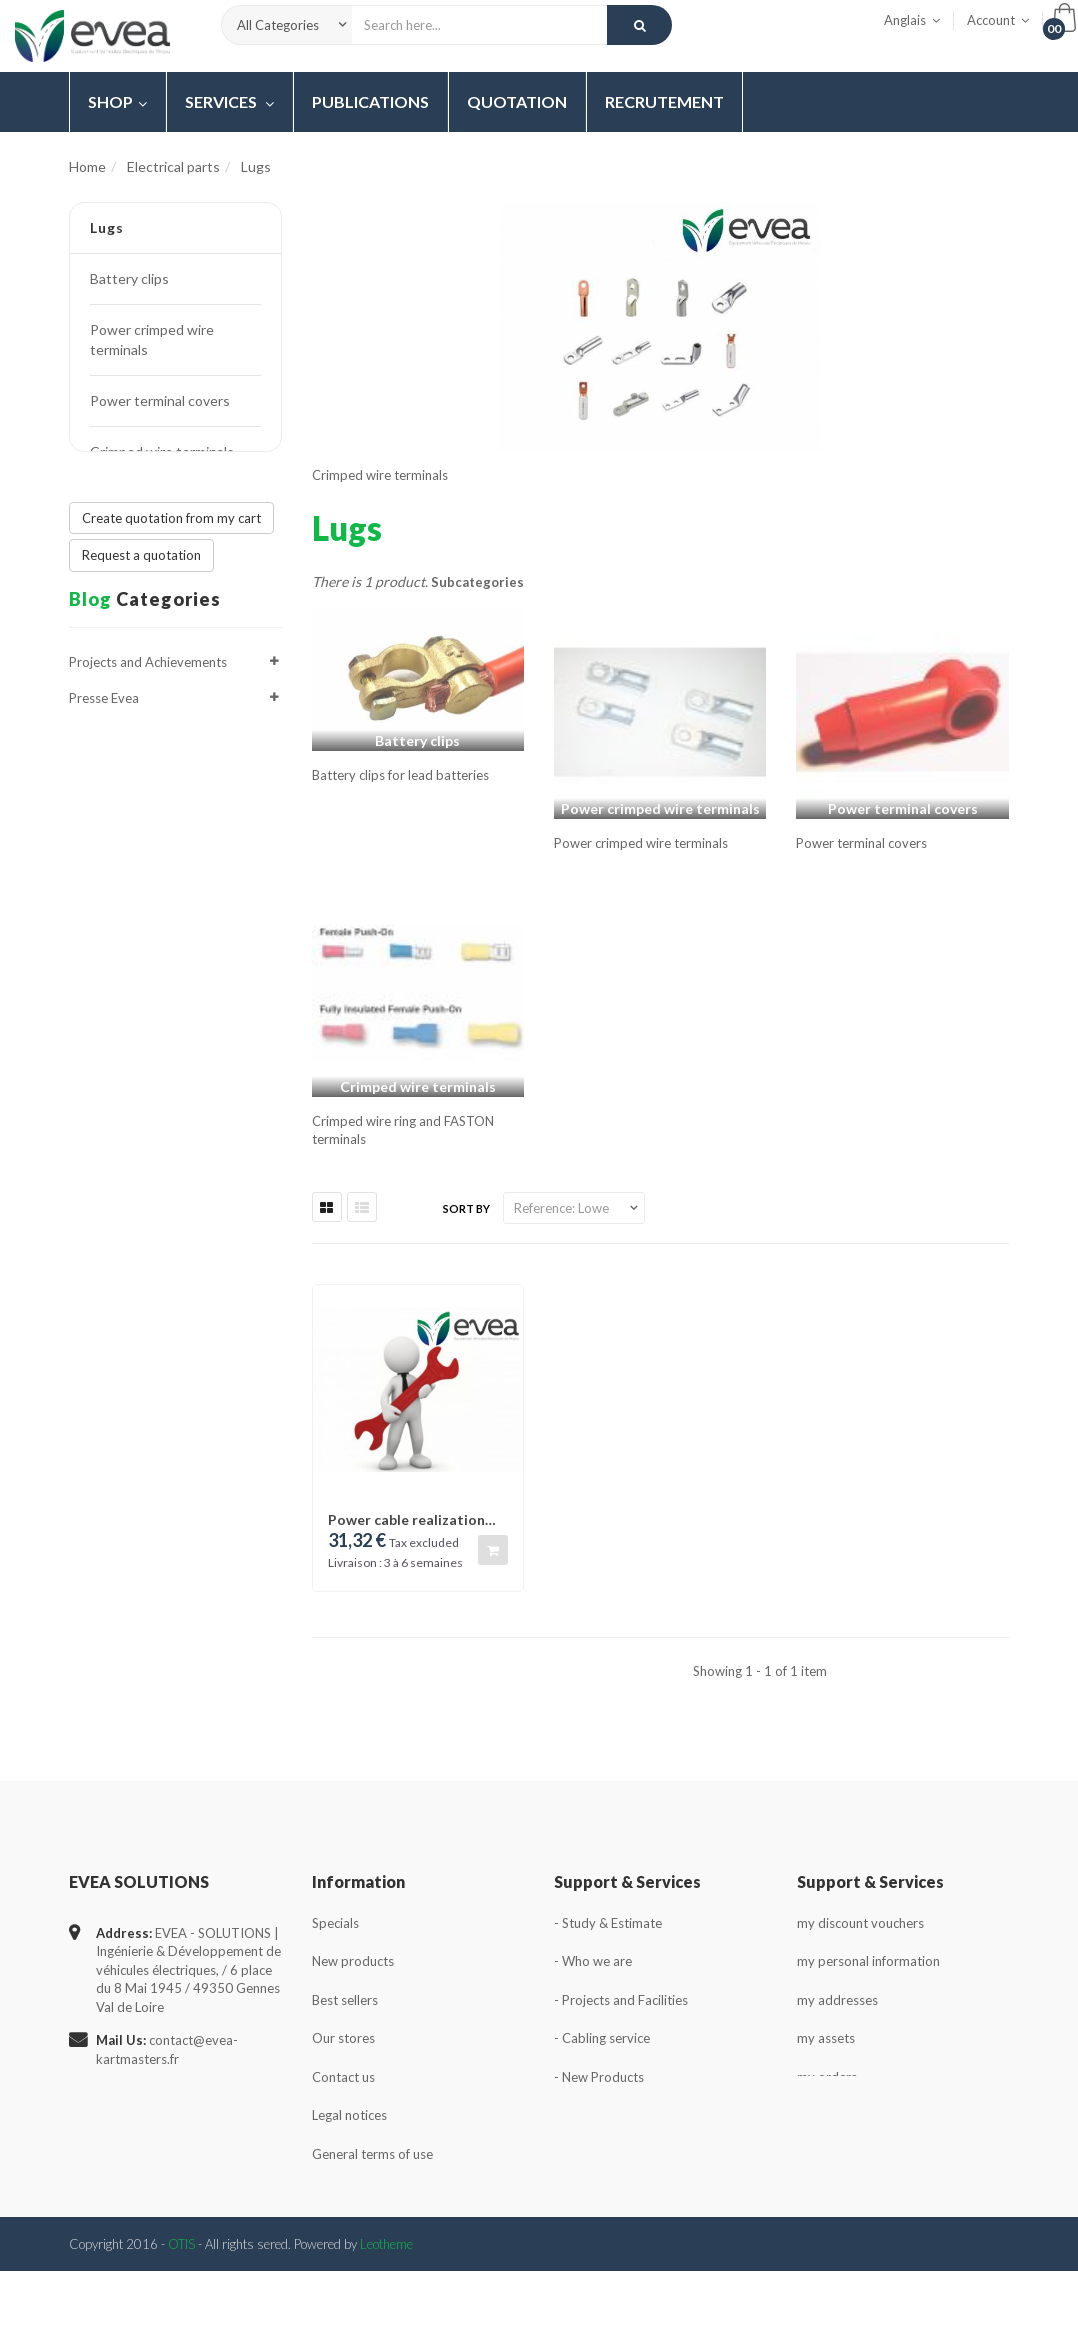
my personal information (868, 1961)
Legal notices (349, 2115)
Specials (335, 1923)
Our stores (343, 2038)
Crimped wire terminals (162, 451)
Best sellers (345, 2000)
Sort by (466, 1208)
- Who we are (593, 1961)
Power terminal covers (160, 400)
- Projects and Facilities (621, 2000)
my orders (827, 2077)
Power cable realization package (406, 1519)
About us (338, 2193)
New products (353, 1961)
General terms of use (372, 2154)
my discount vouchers (860, 1923)
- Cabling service (602, 2038)
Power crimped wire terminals (152, 339)
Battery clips (129, 278)
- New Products (599, 2077)
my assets (826, 2038)
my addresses (837, 2000)
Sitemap (336, 2231)
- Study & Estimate (608, 1923)
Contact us (343, 2077)
